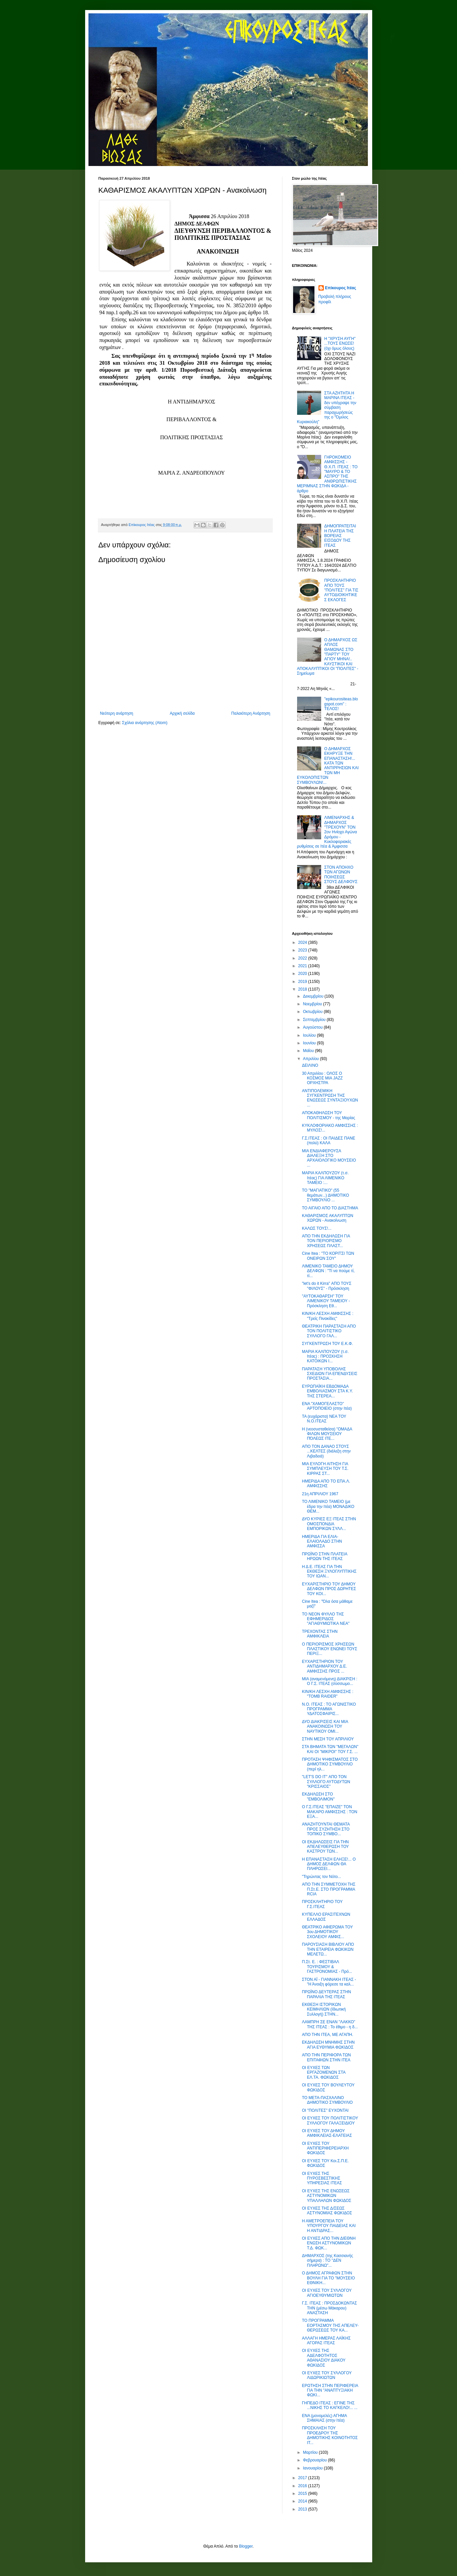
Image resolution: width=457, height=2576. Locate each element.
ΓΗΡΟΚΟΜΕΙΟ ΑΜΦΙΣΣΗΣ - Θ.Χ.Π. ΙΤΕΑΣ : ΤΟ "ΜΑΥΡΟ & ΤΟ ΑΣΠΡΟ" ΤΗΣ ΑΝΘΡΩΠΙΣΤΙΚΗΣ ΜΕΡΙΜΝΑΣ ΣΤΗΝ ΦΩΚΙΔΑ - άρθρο (327, 474)
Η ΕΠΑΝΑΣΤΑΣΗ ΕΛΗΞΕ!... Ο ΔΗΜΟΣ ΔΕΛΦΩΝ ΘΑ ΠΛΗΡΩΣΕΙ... (329, 1864)
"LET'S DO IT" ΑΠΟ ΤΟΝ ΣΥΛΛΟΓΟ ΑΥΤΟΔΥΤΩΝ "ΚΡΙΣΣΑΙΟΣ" (326, 1781)
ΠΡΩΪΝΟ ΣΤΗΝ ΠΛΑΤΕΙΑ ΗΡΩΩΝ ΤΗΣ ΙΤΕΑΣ (324, 1556)
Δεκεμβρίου (313, 996)
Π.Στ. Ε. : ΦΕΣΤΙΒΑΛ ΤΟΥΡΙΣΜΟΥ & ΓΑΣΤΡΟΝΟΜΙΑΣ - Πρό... (327, 1966)
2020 (303, 973)
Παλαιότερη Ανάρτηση (250, 713)
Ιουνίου (310, 1043)
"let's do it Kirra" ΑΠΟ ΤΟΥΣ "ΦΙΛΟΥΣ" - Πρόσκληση (326, 1286)
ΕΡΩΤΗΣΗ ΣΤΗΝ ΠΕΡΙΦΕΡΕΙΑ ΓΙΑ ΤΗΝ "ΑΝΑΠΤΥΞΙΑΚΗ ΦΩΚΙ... (330, 2390)
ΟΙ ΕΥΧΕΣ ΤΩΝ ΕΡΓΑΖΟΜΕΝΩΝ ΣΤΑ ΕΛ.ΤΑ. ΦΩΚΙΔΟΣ (323, 2072)
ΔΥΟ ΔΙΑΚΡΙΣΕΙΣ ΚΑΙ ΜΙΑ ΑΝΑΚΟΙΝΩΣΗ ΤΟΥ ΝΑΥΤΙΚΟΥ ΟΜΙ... (325, 1726)
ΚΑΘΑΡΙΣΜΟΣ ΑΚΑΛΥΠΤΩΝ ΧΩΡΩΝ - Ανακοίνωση (327, 1218)
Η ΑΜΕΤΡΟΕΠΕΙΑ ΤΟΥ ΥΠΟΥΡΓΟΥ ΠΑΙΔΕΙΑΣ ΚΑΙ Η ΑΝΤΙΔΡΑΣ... (329, 2226)
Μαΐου (309, 1050)
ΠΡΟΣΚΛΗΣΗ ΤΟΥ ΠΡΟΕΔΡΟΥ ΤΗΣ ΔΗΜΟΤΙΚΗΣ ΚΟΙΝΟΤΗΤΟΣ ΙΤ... (330, 2435)
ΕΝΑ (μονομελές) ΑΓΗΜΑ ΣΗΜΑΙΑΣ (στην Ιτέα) (324, 2418)
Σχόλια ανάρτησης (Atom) (144, 722)
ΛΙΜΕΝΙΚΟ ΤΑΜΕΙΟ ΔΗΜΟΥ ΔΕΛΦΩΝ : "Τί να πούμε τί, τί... (328, 1271)
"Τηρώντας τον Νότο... (321, 1876)
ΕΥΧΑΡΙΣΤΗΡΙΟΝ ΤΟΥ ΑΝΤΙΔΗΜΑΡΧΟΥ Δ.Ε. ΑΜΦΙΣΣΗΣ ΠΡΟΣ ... (324, 1666)
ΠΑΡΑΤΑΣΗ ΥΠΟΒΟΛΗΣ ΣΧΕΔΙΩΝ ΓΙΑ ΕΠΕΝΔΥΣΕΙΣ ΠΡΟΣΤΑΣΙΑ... (329, 1374)
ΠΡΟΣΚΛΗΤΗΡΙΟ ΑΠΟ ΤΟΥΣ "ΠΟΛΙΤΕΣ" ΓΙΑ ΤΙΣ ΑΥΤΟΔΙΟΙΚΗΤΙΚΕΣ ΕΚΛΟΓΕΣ (341, 590)
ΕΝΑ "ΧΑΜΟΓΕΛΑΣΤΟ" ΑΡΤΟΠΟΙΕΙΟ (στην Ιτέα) (327, 1406)
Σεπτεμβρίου (314, 1019)
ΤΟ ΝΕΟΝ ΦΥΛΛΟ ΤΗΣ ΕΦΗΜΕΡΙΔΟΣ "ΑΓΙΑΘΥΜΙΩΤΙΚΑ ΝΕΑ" (326, 1619)
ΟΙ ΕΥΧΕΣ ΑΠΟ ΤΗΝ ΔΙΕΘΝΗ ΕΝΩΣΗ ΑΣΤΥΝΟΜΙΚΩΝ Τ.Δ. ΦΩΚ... (329, 2243)
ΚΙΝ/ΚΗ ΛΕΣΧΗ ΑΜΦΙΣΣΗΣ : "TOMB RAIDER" (327, 1694)
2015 (303, 2493)
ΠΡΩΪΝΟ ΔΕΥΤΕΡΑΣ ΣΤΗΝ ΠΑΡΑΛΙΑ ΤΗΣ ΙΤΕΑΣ (326, 1994)
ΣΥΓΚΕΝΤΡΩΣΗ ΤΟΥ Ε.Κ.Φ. (327, 1343)
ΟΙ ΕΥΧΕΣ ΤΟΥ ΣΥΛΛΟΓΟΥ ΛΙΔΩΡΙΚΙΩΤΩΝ (327, 2375)
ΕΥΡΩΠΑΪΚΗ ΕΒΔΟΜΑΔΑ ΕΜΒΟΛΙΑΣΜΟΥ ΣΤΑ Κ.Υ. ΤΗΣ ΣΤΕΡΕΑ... (327, 1391)
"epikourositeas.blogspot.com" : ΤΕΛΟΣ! (341, 704)
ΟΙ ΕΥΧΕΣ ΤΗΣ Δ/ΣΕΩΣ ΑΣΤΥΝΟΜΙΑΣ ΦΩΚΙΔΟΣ (327, 2210)
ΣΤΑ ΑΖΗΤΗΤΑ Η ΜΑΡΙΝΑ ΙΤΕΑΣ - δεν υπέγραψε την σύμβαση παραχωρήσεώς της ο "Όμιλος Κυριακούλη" (327, 407)
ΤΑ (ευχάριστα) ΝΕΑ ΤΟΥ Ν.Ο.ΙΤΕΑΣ (324, 1418)
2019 (303, 981)
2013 (303, 2509)
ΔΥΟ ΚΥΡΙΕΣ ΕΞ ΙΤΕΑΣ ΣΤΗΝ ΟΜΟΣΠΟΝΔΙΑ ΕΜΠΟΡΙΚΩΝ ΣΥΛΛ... (329, 1524)
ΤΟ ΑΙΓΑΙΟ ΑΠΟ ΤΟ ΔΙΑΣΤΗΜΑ (330, 1208)
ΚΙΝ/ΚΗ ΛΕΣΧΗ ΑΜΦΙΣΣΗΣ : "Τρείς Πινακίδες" (327, 1316)
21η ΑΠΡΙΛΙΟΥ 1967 (320, 1494)
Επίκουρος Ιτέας (340, 288)
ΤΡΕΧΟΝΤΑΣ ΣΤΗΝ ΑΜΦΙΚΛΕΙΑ (319, 1634)
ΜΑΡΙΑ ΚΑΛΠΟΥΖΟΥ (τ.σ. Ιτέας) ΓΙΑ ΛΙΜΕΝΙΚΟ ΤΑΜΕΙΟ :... (325, 1178)
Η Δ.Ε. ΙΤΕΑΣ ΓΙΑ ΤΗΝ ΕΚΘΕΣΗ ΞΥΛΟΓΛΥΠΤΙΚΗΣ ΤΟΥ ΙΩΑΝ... (329, 1571)
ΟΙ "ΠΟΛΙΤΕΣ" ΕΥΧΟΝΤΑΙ (325, 2110)
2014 (303, 2501)
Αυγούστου (313, 1027)
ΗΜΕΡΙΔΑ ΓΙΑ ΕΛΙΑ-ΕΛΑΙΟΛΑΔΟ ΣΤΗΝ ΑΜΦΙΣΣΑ (322, 1541)
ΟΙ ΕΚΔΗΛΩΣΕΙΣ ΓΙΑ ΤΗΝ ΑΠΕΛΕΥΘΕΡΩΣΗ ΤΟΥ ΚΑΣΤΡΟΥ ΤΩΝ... (325, 1847)
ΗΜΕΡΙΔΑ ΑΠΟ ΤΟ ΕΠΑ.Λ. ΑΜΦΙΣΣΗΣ (326, 1483)
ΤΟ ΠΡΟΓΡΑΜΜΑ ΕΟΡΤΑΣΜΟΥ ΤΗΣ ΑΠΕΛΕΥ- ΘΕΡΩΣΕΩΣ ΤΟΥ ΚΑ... (330, 2325)
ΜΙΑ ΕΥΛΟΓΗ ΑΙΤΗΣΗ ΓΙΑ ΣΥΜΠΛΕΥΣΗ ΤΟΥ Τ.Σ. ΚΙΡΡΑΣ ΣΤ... (325, 1469)
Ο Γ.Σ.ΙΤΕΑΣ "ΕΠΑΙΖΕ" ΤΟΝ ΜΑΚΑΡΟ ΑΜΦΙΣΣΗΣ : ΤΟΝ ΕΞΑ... (329, 1812)
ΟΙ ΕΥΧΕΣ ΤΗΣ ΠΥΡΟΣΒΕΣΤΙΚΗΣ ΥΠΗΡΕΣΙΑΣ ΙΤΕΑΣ (322, 2178)
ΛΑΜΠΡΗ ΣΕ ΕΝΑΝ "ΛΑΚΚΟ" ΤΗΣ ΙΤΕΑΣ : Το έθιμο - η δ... (330, 2024)
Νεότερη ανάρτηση (116, 713)
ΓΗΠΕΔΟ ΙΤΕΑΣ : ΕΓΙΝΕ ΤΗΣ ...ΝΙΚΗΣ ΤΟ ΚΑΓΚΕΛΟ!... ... (329, 2405)
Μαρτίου (311, 2452)
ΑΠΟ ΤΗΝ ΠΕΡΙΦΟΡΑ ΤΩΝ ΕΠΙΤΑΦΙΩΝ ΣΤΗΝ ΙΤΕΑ (326, 2057)
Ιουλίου (310, 1035)
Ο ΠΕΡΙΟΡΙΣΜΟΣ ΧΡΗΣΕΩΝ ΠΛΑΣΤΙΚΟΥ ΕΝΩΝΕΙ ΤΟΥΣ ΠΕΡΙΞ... (329, 1649)
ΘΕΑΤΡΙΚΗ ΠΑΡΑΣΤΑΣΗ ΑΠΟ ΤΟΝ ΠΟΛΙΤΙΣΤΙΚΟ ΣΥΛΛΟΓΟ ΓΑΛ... (329, 1331)
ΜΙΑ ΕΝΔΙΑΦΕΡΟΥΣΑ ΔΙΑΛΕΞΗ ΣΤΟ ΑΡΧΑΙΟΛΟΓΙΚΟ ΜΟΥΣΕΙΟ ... (329, 1158)
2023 (303, 950)
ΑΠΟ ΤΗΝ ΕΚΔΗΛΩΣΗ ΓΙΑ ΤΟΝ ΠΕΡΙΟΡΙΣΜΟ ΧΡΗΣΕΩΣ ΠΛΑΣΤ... (326, 1241)
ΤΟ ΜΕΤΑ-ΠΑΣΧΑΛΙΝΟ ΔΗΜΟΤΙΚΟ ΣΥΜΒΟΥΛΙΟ (327, 2100)
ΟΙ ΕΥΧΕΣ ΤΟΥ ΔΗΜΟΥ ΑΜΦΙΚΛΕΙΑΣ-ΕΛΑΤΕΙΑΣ (327, 2133)
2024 (303, 942)
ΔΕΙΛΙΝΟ (310, 1065)
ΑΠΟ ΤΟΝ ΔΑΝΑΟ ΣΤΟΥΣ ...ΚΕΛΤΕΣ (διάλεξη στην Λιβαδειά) (326, 1451)
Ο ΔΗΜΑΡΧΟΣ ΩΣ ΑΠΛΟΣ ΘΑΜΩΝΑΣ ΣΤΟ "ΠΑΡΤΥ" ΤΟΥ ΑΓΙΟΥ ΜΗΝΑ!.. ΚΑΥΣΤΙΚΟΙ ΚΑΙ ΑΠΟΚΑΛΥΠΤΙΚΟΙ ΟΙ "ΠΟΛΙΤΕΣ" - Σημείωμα (328, 657)
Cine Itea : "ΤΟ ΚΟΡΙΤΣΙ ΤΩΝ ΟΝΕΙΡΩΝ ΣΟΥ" (328, 1255)
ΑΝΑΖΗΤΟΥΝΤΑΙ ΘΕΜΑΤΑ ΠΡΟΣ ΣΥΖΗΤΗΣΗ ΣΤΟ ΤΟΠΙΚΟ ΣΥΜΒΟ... (326, 1829)
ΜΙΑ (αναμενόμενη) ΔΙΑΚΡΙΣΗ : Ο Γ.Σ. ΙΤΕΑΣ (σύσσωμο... (329, 1681)
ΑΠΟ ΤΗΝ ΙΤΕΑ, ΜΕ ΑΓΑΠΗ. (327, 2034)
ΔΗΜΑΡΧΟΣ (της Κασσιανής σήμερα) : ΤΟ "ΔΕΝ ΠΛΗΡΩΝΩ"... (327, 2260)
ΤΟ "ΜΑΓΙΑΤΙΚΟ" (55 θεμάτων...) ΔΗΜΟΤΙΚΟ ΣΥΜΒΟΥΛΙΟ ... (325, 1195)
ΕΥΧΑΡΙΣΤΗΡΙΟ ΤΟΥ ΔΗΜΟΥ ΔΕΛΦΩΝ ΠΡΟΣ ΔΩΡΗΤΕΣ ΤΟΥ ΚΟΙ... (329, 1589)
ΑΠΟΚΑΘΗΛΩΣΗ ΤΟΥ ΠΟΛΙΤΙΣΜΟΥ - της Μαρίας (328, 1115)
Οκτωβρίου (313, 1011)
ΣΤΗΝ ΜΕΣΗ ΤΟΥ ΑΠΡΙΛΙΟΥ (328, 1739)
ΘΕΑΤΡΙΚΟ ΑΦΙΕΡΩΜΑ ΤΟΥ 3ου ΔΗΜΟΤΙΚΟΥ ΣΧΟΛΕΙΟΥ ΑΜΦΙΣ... (327, 1932)
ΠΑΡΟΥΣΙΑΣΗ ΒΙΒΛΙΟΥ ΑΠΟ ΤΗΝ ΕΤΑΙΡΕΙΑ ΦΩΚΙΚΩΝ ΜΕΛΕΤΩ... (328, 1949)
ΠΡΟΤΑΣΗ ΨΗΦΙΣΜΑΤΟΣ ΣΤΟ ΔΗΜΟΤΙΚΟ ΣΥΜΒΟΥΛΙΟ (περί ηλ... (330, 1764)
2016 (303, 2485)
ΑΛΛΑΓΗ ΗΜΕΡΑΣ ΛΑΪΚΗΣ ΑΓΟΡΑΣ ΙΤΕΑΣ (326, 2340)
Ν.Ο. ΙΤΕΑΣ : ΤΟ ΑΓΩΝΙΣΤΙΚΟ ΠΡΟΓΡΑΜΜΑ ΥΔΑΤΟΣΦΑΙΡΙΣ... (329, 1709)
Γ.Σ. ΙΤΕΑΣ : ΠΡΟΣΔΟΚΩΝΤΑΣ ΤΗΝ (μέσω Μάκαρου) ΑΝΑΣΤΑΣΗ (329, 2308)
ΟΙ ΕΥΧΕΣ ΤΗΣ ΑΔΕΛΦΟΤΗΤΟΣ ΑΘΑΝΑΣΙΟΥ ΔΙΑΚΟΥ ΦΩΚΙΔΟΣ (323, 2357)
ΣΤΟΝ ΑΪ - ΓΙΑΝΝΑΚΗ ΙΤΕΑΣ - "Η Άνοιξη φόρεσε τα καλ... (329, 1982)
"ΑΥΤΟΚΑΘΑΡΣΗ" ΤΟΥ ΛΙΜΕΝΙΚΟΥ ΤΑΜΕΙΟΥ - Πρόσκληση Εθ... (326, 1301)
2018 (303, 989)
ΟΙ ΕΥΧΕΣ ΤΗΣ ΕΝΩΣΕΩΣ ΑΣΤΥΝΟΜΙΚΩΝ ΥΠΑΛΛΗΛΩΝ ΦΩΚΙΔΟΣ (326, 2196)
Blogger (246, 2546)
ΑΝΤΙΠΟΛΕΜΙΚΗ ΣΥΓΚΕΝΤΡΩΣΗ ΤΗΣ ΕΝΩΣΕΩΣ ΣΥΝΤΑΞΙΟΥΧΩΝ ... (330, 1097)
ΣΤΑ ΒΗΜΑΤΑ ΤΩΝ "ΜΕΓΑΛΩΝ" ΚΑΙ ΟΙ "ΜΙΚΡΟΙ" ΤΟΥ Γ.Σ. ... (330, 1749)
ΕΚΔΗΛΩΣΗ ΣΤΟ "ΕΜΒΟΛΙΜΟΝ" (318, 1796)
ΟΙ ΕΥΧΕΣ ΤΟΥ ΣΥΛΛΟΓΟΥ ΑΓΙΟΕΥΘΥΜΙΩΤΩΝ (327, 2292)
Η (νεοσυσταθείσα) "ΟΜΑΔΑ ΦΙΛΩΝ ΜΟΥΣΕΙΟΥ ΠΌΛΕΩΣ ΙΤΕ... (327, 1434)
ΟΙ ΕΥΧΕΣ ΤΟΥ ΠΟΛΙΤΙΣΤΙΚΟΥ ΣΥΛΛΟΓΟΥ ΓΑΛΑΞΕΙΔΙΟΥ (330, 2120)
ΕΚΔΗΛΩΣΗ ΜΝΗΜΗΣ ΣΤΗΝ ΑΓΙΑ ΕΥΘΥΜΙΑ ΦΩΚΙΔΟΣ (328, 2044)
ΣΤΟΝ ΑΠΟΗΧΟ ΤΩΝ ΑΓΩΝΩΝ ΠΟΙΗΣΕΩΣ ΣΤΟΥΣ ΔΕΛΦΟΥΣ (341, 874)
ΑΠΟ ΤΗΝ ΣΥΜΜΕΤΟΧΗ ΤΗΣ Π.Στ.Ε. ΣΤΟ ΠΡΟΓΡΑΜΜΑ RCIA (328, 1889)
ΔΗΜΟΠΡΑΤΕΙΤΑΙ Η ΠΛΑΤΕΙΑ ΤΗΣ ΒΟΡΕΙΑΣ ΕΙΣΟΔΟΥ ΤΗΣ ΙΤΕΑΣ (340, 536)
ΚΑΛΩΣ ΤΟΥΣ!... (316, 1228)
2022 (303, 958)
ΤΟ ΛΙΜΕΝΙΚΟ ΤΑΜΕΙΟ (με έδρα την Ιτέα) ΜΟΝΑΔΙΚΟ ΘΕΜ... (328, 1506)
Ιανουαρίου (313, 2468)
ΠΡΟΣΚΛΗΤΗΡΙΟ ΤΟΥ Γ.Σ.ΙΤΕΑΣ (322, 1904)
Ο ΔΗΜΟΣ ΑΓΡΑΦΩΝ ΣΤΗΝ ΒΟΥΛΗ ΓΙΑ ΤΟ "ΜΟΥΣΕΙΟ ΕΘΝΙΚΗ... (328, 2278)
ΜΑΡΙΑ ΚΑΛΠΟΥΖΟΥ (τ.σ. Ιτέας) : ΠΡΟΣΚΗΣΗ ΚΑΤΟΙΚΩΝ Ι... (325, 1356)
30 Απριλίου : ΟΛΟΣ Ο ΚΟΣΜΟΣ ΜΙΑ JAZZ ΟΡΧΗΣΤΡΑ (322, 1078)
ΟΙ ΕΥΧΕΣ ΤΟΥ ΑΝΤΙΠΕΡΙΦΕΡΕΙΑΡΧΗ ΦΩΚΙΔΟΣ (325, 2148)
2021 (303, 966)
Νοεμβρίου (313, 1004)
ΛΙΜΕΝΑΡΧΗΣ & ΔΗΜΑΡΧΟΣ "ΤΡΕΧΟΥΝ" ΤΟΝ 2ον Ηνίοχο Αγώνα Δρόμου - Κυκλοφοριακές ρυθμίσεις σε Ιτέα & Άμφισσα (327, 832)
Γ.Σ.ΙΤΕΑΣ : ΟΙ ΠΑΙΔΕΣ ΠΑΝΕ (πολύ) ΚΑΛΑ (328, 1140)
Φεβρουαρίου (315, 2460)
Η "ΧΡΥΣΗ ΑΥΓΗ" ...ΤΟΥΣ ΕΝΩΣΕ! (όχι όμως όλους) (340, 343)
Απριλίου (311, 1058)
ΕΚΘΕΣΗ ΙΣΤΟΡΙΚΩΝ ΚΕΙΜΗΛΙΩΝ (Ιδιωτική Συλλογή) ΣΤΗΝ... (324, 2009)
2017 (303, 2477)
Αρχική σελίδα (182, 713)
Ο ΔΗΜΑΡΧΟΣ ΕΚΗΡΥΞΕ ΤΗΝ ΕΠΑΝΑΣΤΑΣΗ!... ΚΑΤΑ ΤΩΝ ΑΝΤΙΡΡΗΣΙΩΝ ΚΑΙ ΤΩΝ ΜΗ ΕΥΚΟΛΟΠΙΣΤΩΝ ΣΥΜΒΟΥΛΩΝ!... (328, 765)
